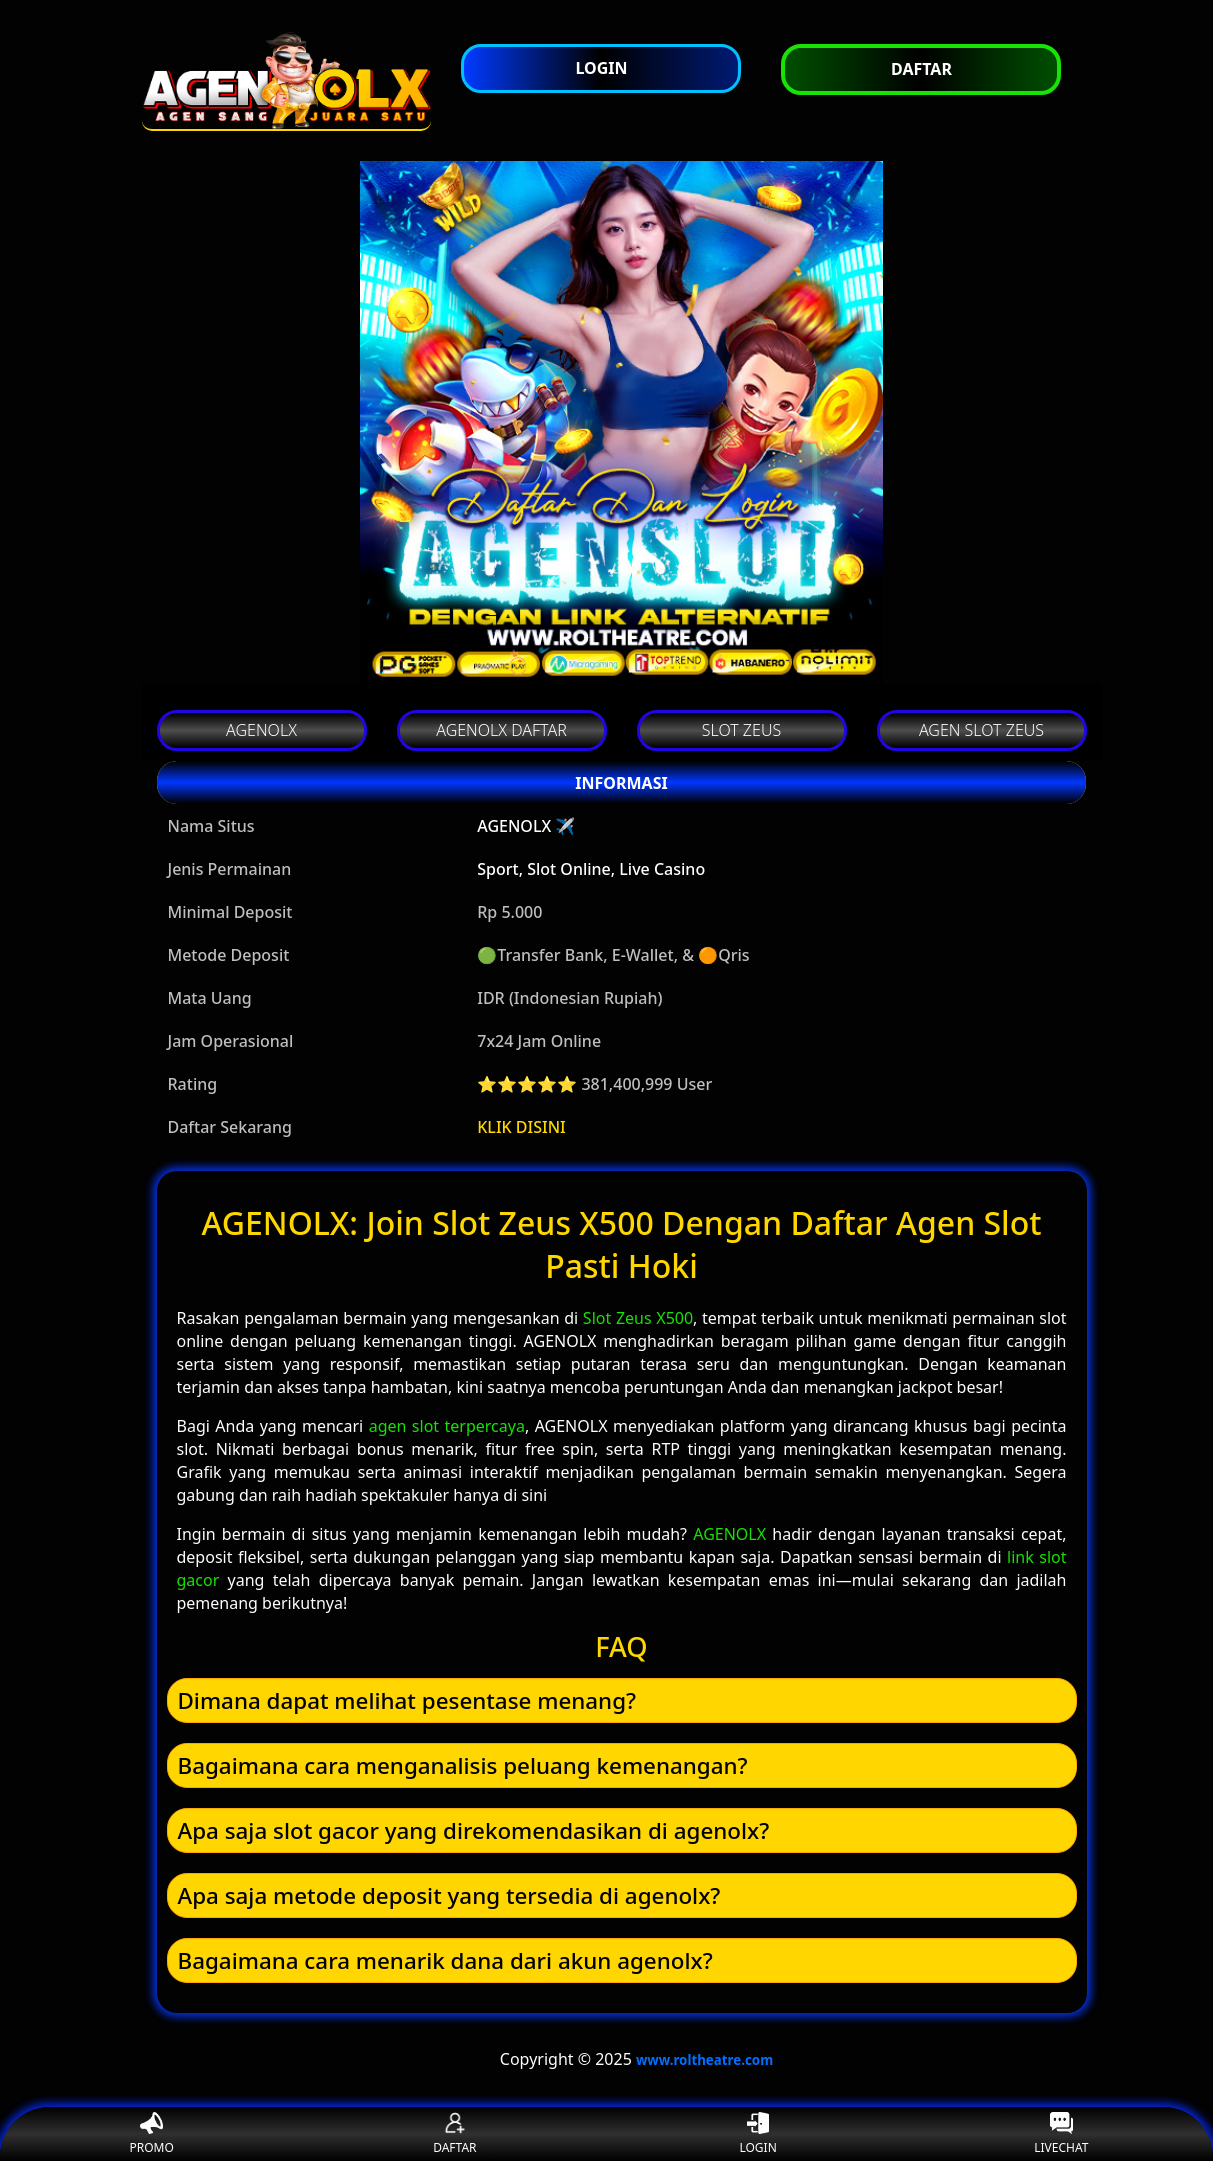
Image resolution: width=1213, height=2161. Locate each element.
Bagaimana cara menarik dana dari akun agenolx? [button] (445, 1960)
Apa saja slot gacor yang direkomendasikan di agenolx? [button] (474, 1830)
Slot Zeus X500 (638, 1318)
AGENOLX (729, 1534)
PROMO (151, 2134)
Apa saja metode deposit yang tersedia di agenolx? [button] (449, 1895)
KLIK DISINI (521, 1127)
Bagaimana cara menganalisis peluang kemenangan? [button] (463, 1765)
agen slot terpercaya (447, 1426)
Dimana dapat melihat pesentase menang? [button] (407, 1700)
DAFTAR (454, 2134)
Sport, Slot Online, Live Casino (591, 869)
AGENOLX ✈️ (526, 826)
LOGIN (757, 2134)
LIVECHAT (1061, 2134)
